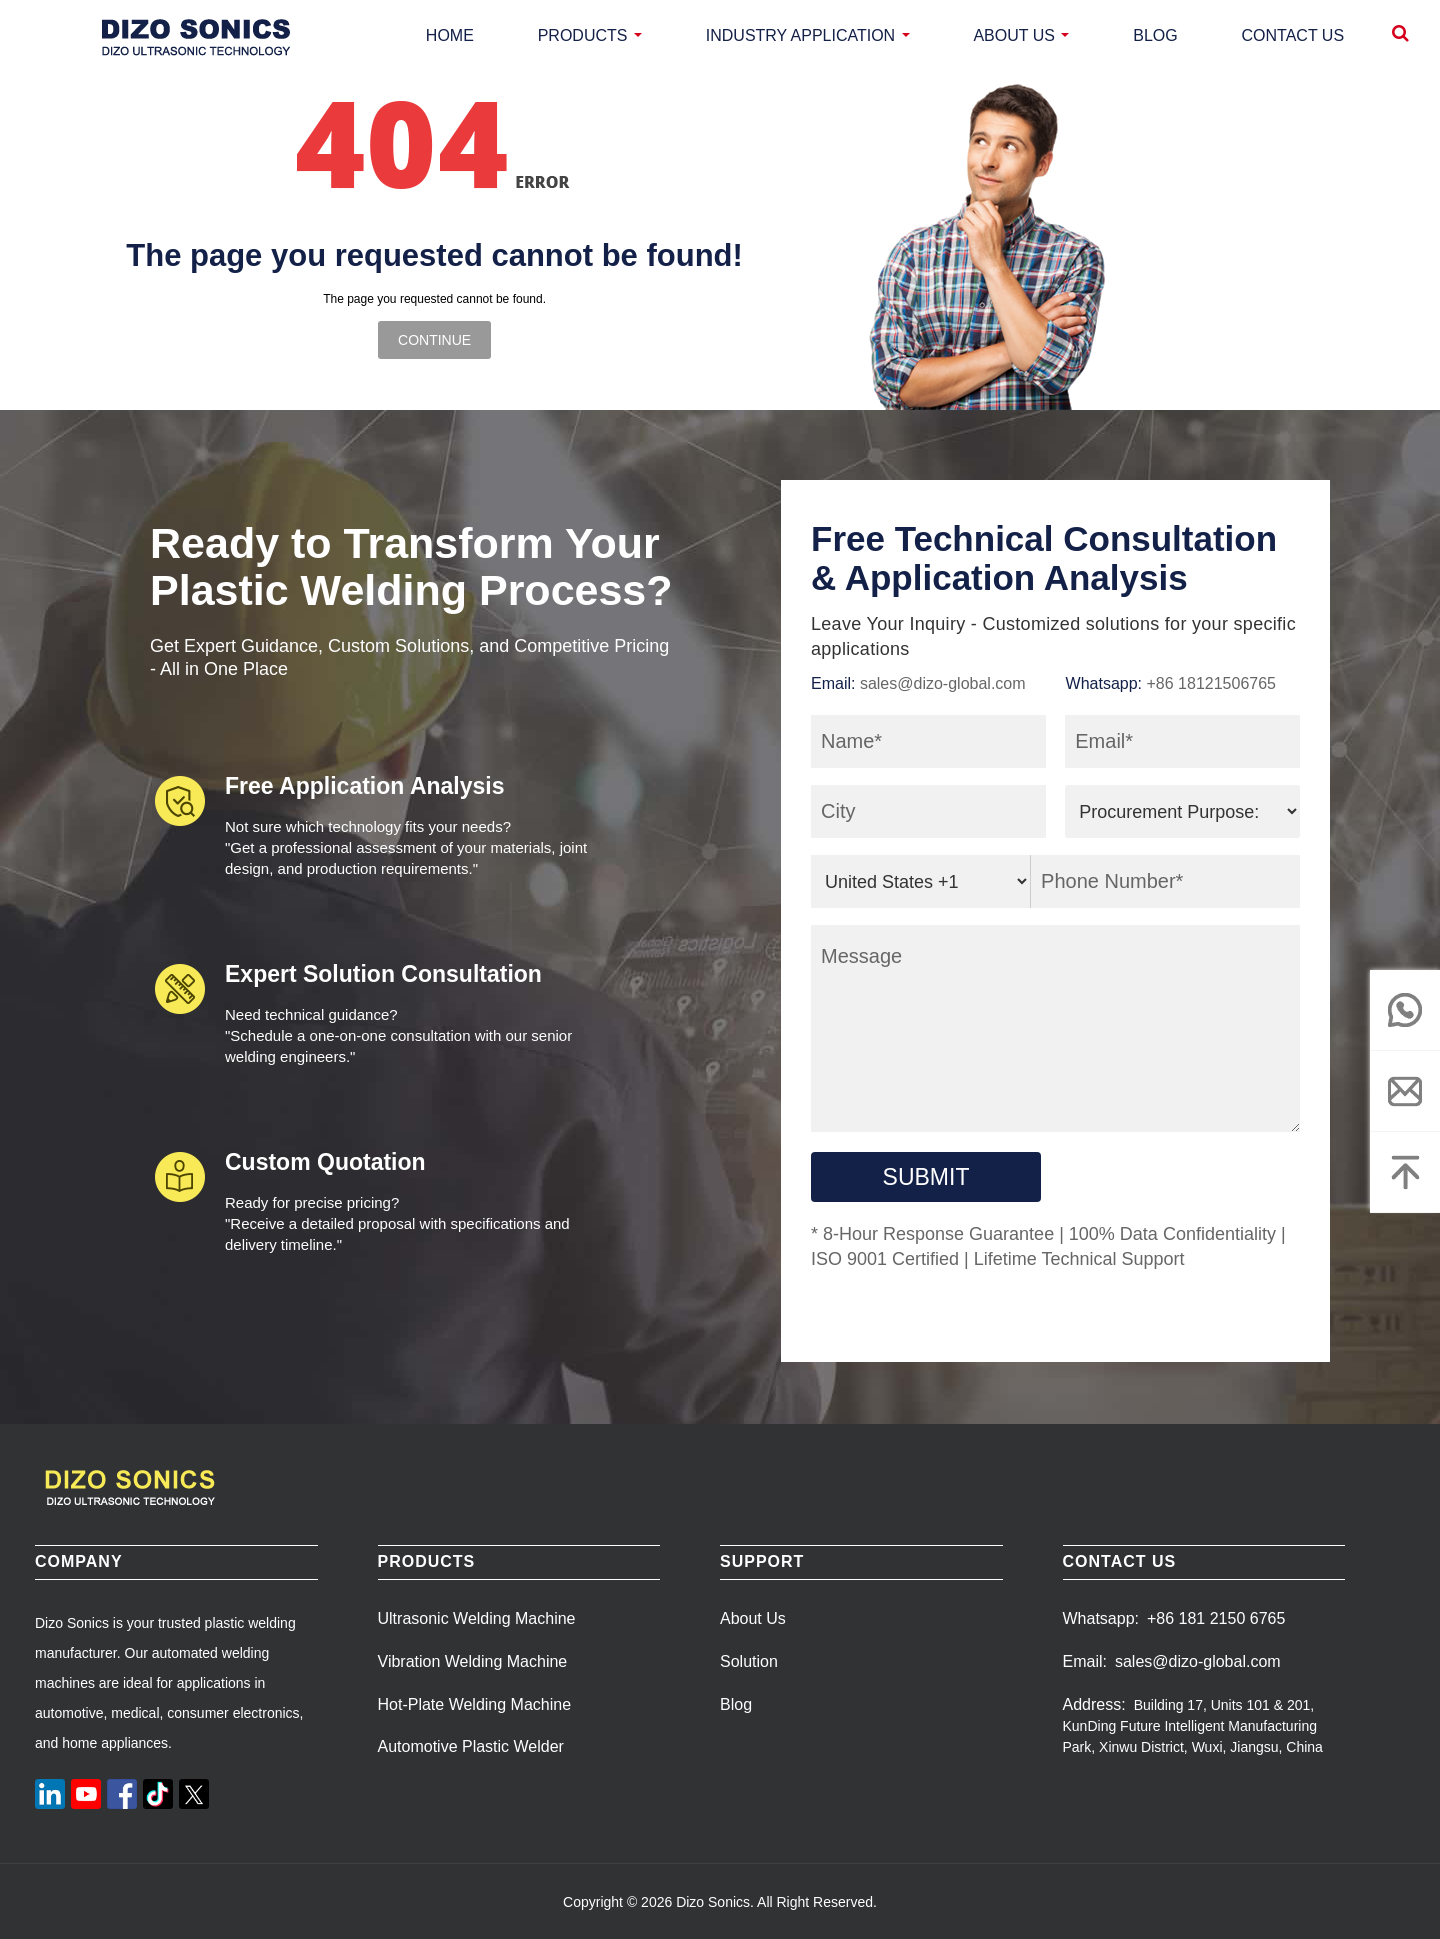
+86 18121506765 (1211, 683)
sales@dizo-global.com (943, 683)
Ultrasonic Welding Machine (477, 1618)
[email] (1405, 1091)
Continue (434, 340)
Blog (736, 1704)
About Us (753, 1618)
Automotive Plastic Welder (471, 1746)
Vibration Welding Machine (473, 1661)
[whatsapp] (1405, 1010)
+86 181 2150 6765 (1216, 1618)
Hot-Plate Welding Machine (475, 1704)
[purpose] (1182, 811)
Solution (749, 1661)
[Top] (1405, 1172)
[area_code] (921, 881)
